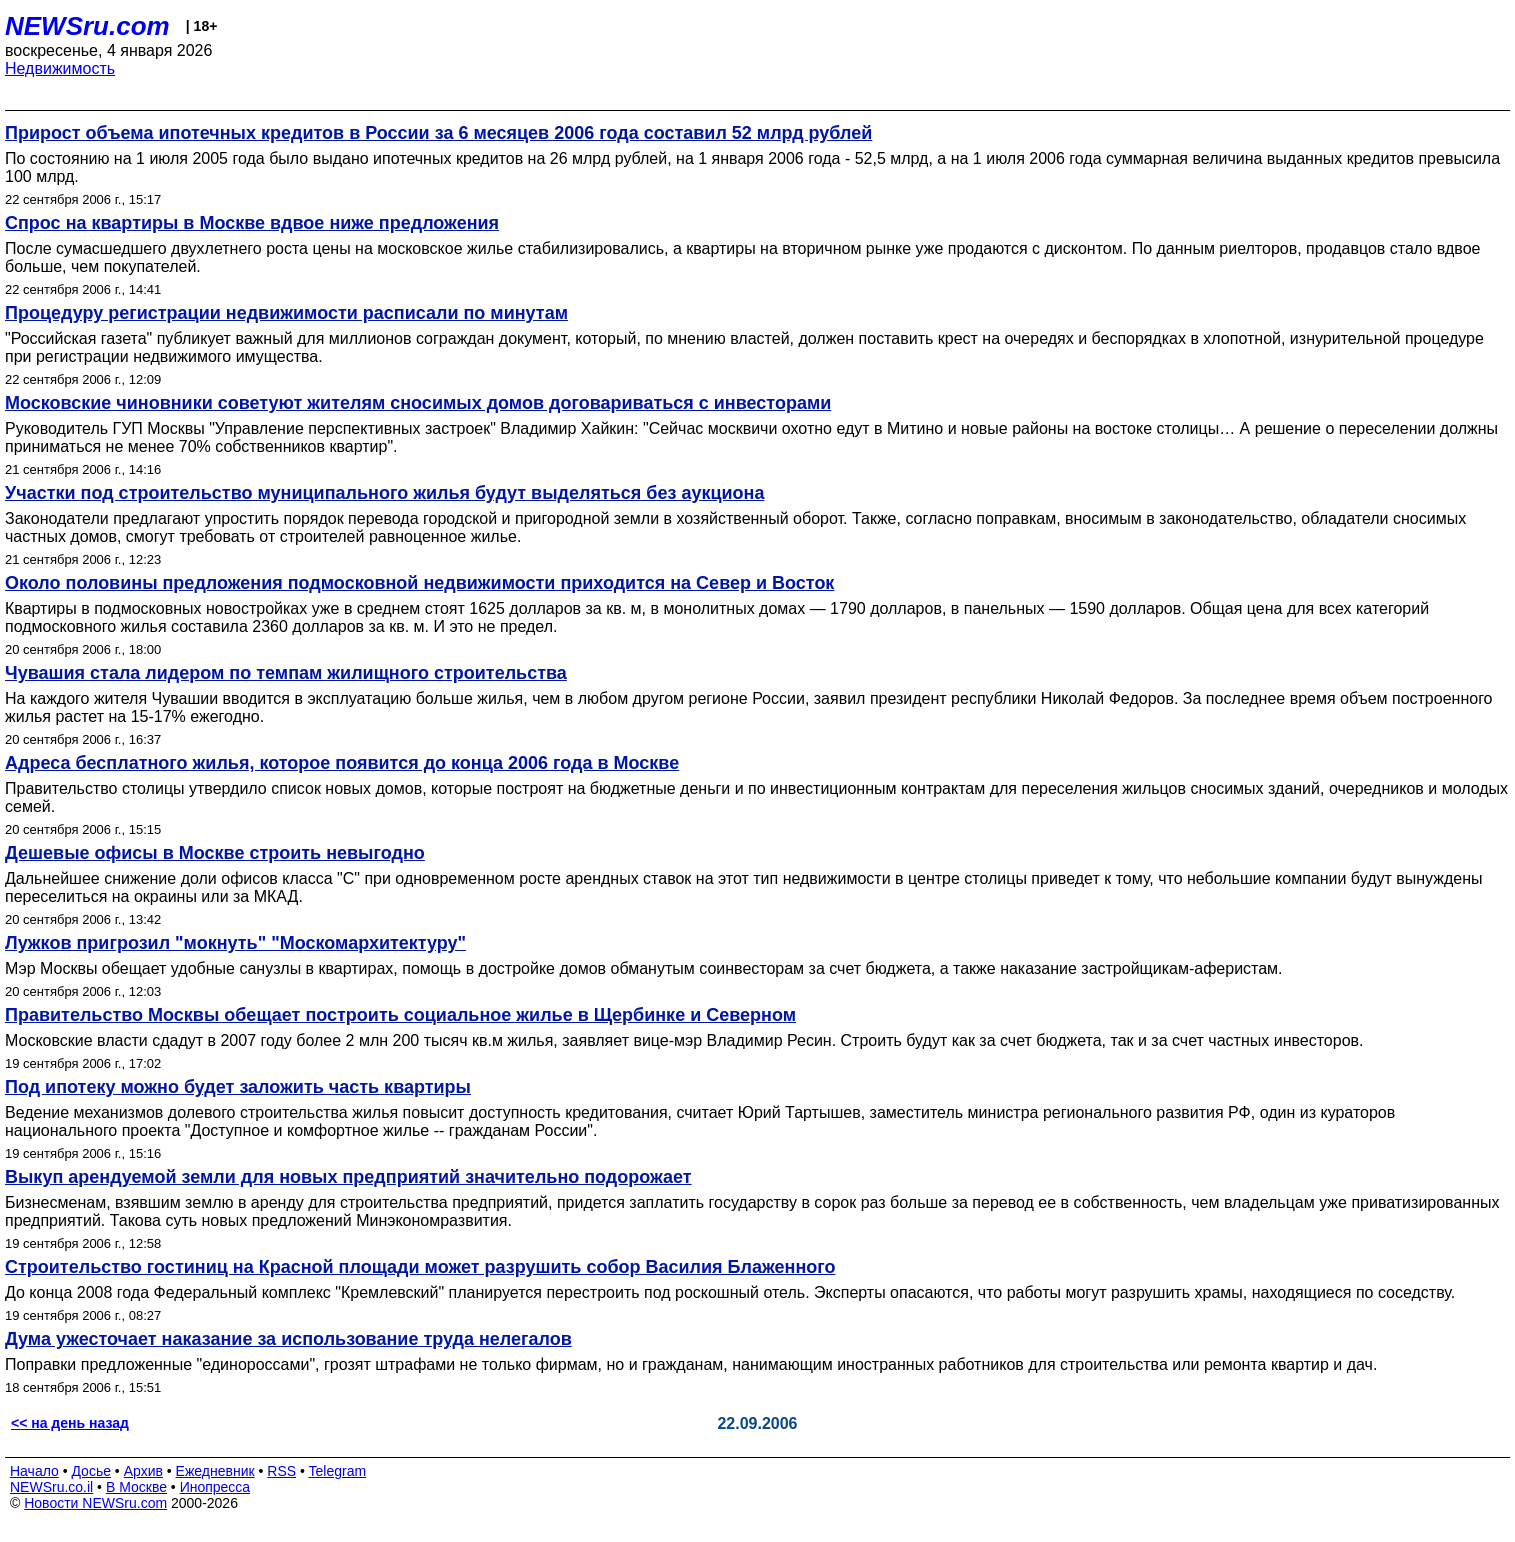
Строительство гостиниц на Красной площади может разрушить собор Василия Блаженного (420, 1267)
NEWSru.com (87, 26)
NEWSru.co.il (51, 1487)
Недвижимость (60, 68)
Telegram (338, 1471)
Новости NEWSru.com (95, 1503)
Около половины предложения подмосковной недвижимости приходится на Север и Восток (419, 583)
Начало (34, 1471)
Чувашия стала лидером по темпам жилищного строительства (286, 673)
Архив (143, 1471)
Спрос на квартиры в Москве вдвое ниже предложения (252, 223)
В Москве (136, 1487)
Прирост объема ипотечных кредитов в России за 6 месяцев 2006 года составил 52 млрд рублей (438, 133)
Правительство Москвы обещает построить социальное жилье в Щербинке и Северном (400, 1015)
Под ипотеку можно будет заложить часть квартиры (238, 1087)
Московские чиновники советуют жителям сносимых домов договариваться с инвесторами (418, 403)
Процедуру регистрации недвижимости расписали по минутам (286, 313)
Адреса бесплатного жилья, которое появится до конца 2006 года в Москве (342, 763)
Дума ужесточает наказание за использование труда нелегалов (288, 1339)
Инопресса (215, 1487)
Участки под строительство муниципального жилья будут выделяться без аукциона (384, 493)
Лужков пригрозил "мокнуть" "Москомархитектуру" (235, 943)
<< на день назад (70, 1423)
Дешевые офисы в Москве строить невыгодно (215, 853)
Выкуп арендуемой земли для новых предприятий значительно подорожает (348, 1177)
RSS (281, 1471)
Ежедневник (215, 1471)
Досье (91, 1471)
